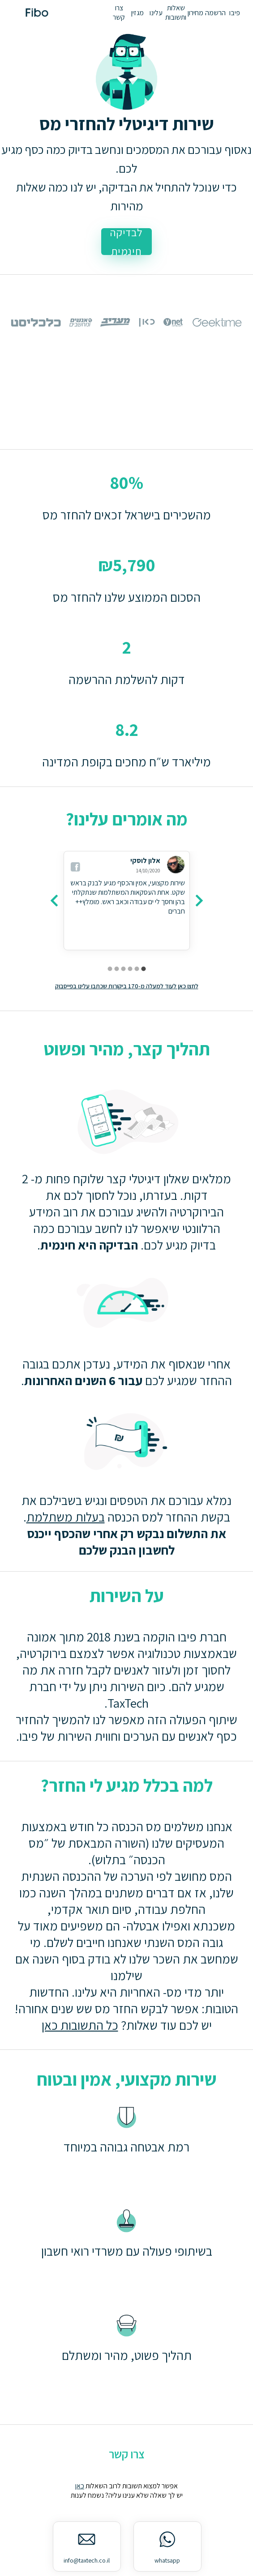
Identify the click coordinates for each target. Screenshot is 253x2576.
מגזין (137, 12)
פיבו (234, 12)
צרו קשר (119, 12)
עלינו (156, 12)
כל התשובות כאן (80, 2025)
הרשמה (215, 12)
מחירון (195, 12)
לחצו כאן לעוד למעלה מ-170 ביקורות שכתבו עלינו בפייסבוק (126, 986)
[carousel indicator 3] (130, 968)
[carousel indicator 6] (110, 968)
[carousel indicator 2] (136, 968)
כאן (79, 2486)
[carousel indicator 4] (123, 968)
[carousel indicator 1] (143, 968)
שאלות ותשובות (175, 12)
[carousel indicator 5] (116, 968)
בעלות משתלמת (65, 1517)
